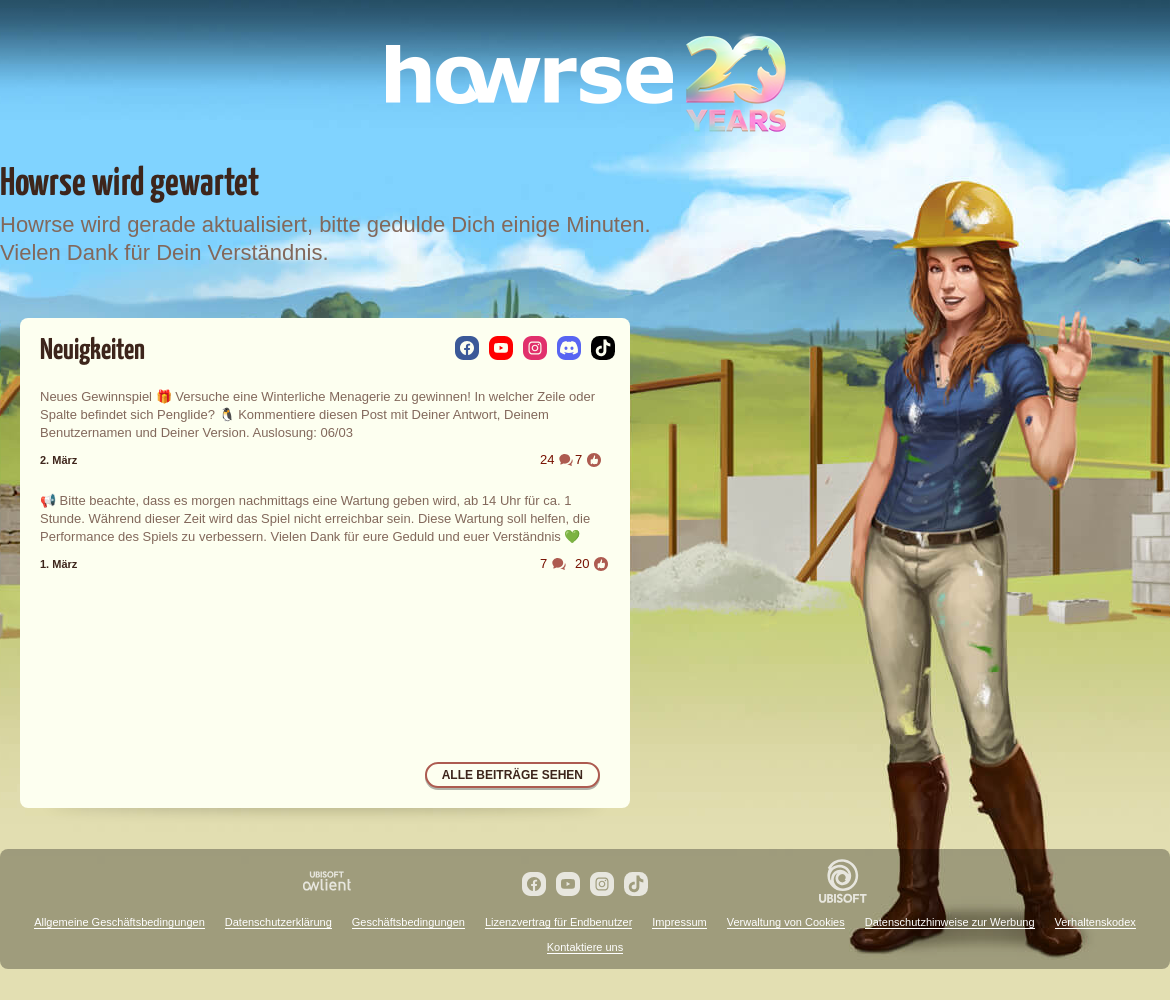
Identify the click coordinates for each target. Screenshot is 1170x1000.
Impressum (679, 922)
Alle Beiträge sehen (512, 775)
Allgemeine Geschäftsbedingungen (119, 922)
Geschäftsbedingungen (408, 922)
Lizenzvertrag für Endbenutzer (558, 922)
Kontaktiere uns (585, 947)
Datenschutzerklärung (278, 922)
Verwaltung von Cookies (786, 922)
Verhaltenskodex (1095, 922)
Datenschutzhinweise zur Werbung (950, 922)
